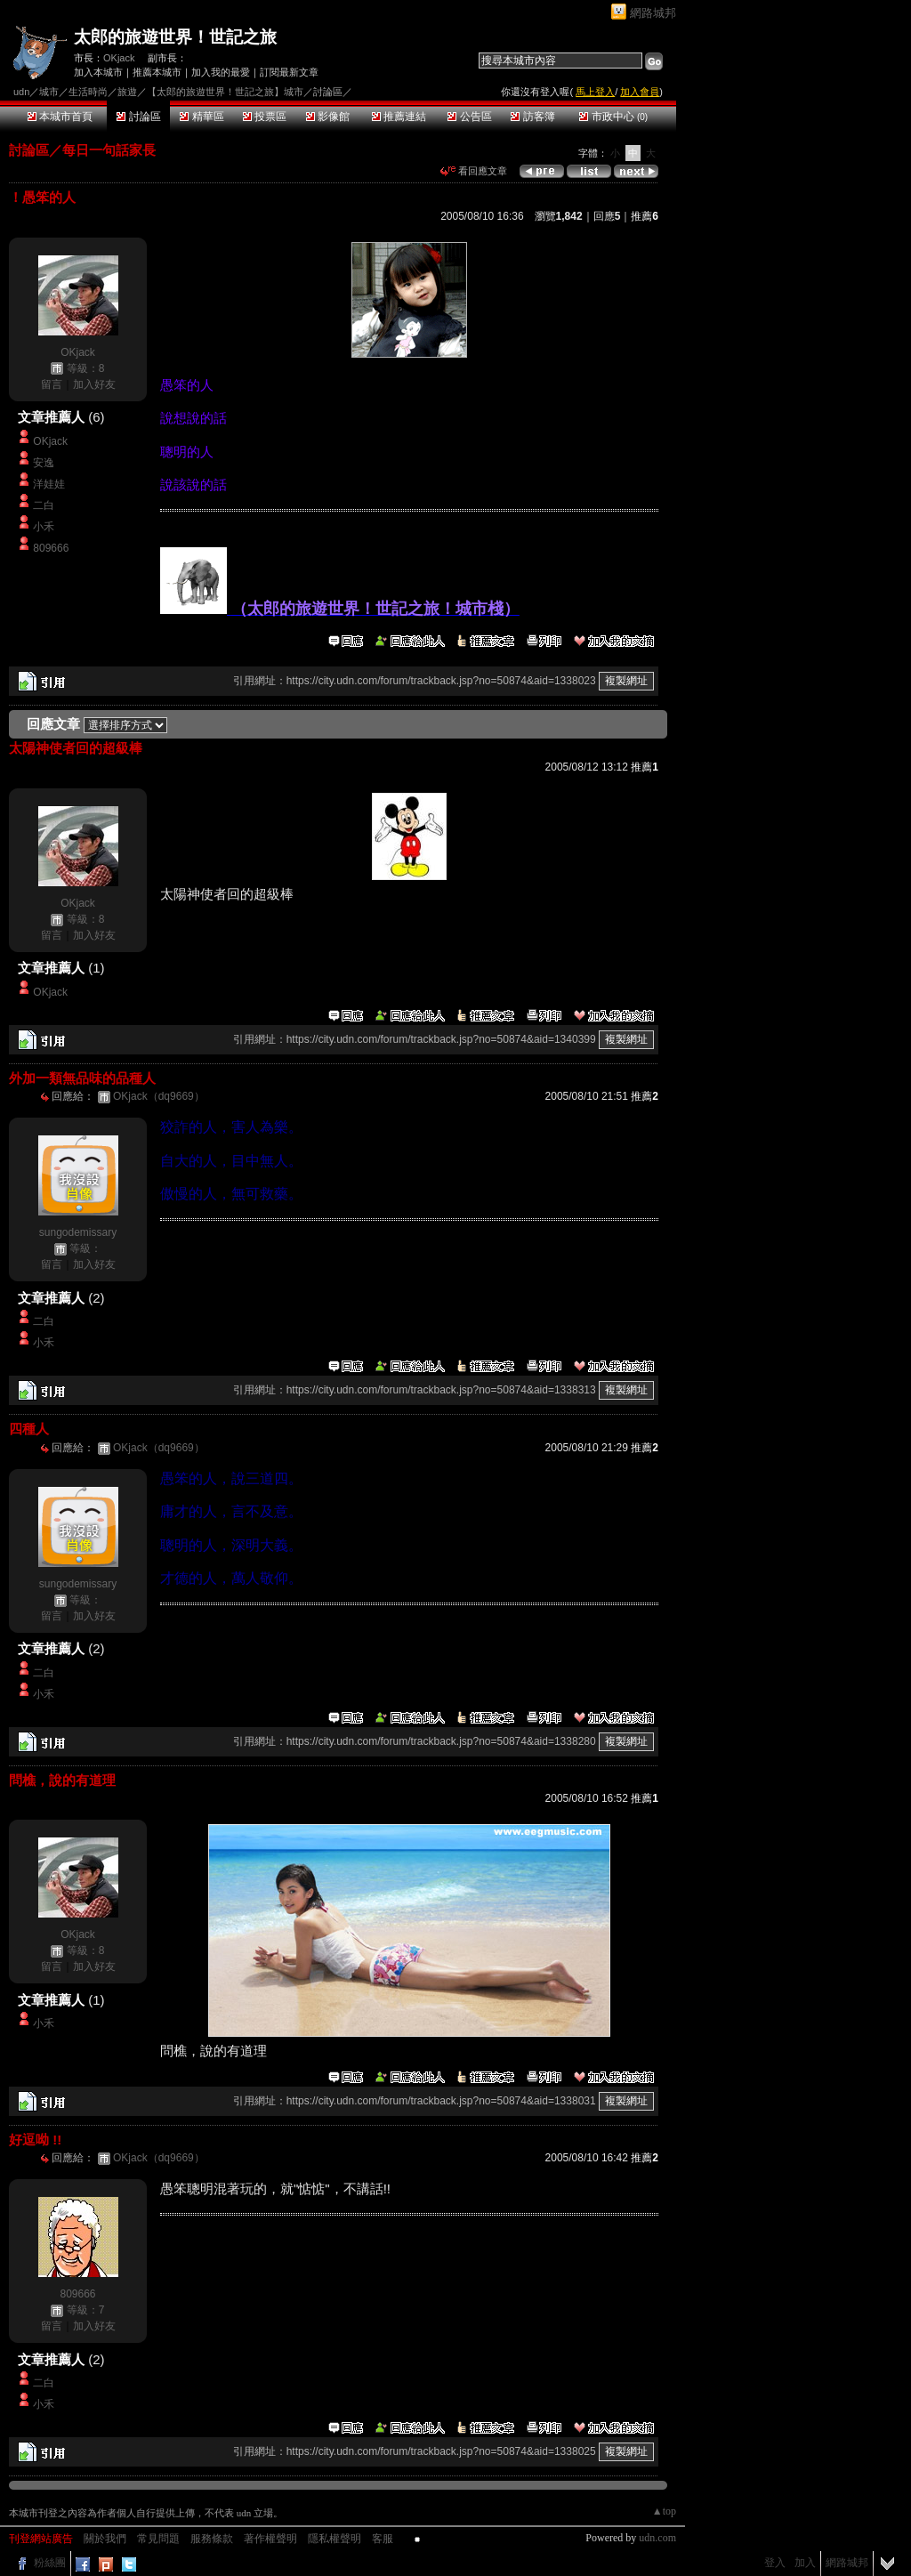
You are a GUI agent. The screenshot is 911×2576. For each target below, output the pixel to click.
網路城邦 (653, 13)
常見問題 (158, 2538)
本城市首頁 (60, 116)
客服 (382, 2538)
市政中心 (613, 116)
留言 (51, 384)
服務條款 (211, 2538)
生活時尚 (88, 91)
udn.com (657, 2538)
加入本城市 (98, 72)
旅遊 (127, 91)
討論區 (138, 116)
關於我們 (105, 2538)
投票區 (264, 116)
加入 (805, 2562)
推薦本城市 (157, 72)
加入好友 (94, 384)
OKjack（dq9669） (159, 1096)
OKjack (118, 57)
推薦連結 (399, 116)
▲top (664, 2511)
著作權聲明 (270, 2538)
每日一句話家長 (109, 149)
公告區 (469, 116)
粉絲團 (50, 2562)
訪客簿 (532, 116)
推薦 (644, 216)
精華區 (201, 116)
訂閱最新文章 (289, 72)
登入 (775, 2562)
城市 (49, 91)
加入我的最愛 (220, 72)
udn (21, 91)
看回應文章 (473, 171)
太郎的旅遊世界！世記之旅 (175, 37)
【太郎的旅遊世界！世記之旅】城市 (225, 91)
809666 (51, 548)
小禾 (43, 527)
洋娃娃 (49, 484)
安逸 (43, 462)
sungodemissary (78, 1232)
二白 (43, 505)
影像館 (328, 116)
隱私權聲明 (334, 2538)
